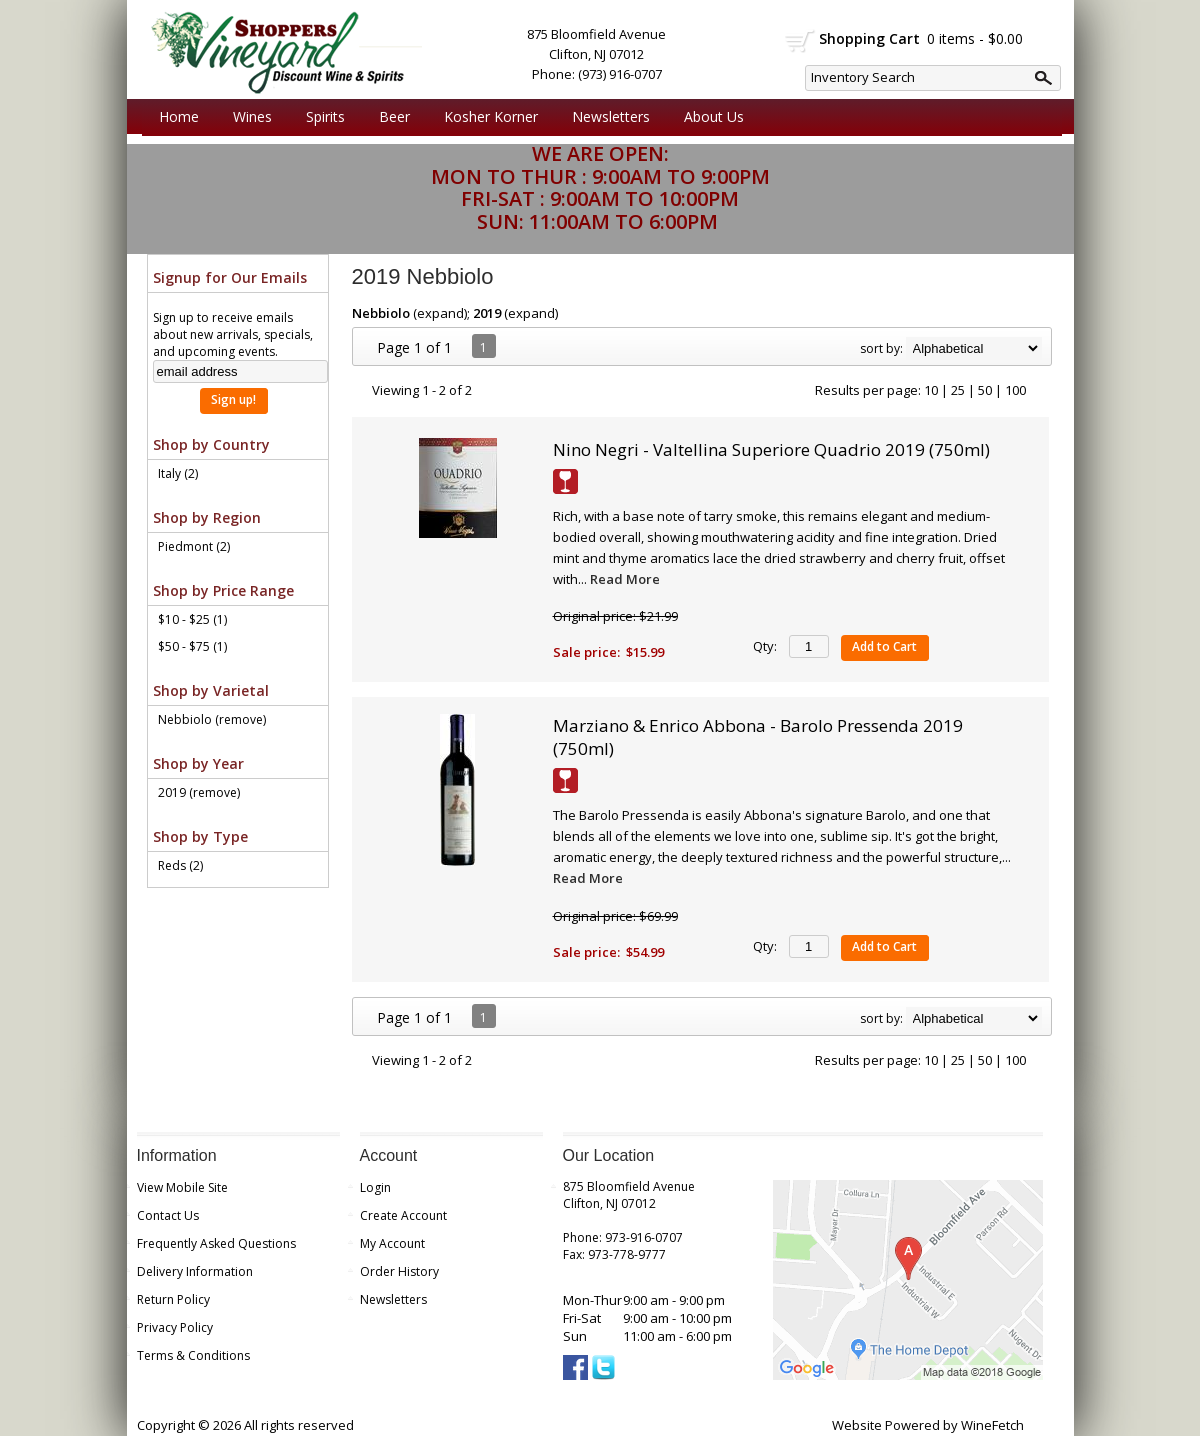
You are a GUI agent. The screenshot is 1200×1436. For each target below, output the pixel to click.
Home (179, 116)
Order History (399, 1271)
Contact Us (168, 1215)
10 (931, 390)
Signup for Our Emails (230, 277)
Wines (247, 117)
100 (1015, 390)
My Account (392, 1243)
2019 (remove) (199, 792)
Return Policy (173, 1299)
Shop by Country (211, 444)
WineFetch (992, 1425)
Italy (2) (178, 473)
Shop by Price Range (223, 590)
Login (375, 1187)
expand (440, 313)
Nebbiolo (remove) (212, 719)
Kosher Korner (486, 117)
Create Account (403, 1215)
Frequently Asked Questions (216, 1243)
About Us (709, 117)
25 (958, 390)
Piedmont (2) (194, 546)
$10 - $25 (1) (192, 619)
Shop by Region (207, 517)
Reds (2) (180, 865)
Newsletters (611, 116)
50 (985, 390)
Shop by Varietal (211, 690)
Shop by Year (198, 763)
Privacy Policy (175, 1327)
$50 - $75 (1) (192, 646)
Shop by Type (200, 836)
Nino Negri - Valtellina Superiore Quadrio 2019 (771, 449)
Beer (389, 117)
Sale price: (586, 652)
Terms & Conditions (193, 1355)
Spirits (320, 117)
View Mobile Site (182, 1187)
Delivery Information (195, 1271)
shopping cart (800, 41)
